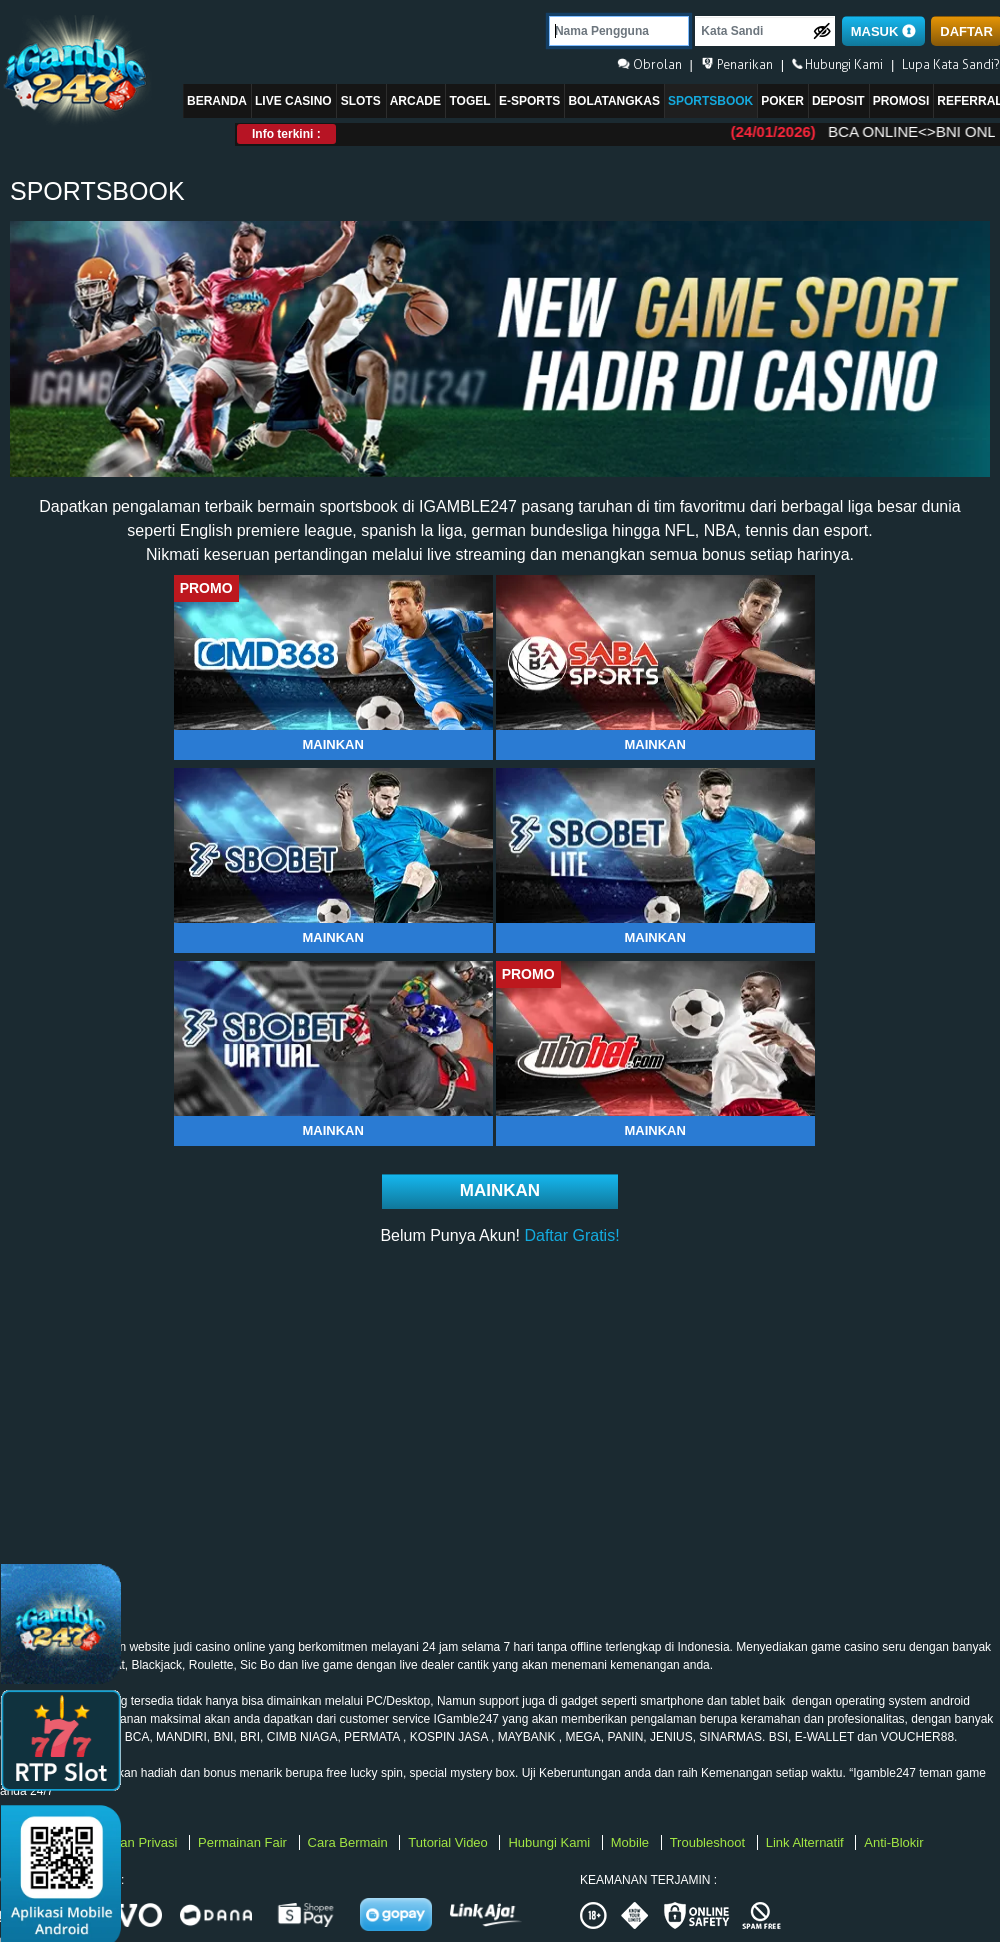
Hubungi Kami (550, 1842)
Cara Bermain (350, 1842)
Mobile (632, 1842)
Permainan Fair (244, 1842)
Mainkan (332, 744)
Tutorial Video (449, 1842)
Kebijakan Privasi (129, 1842)
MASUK (883, 31)
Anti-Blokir (893, 1842)
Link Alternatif (807, 1842)
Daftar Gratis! (571, 1235)
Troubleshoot (709, 1842)
